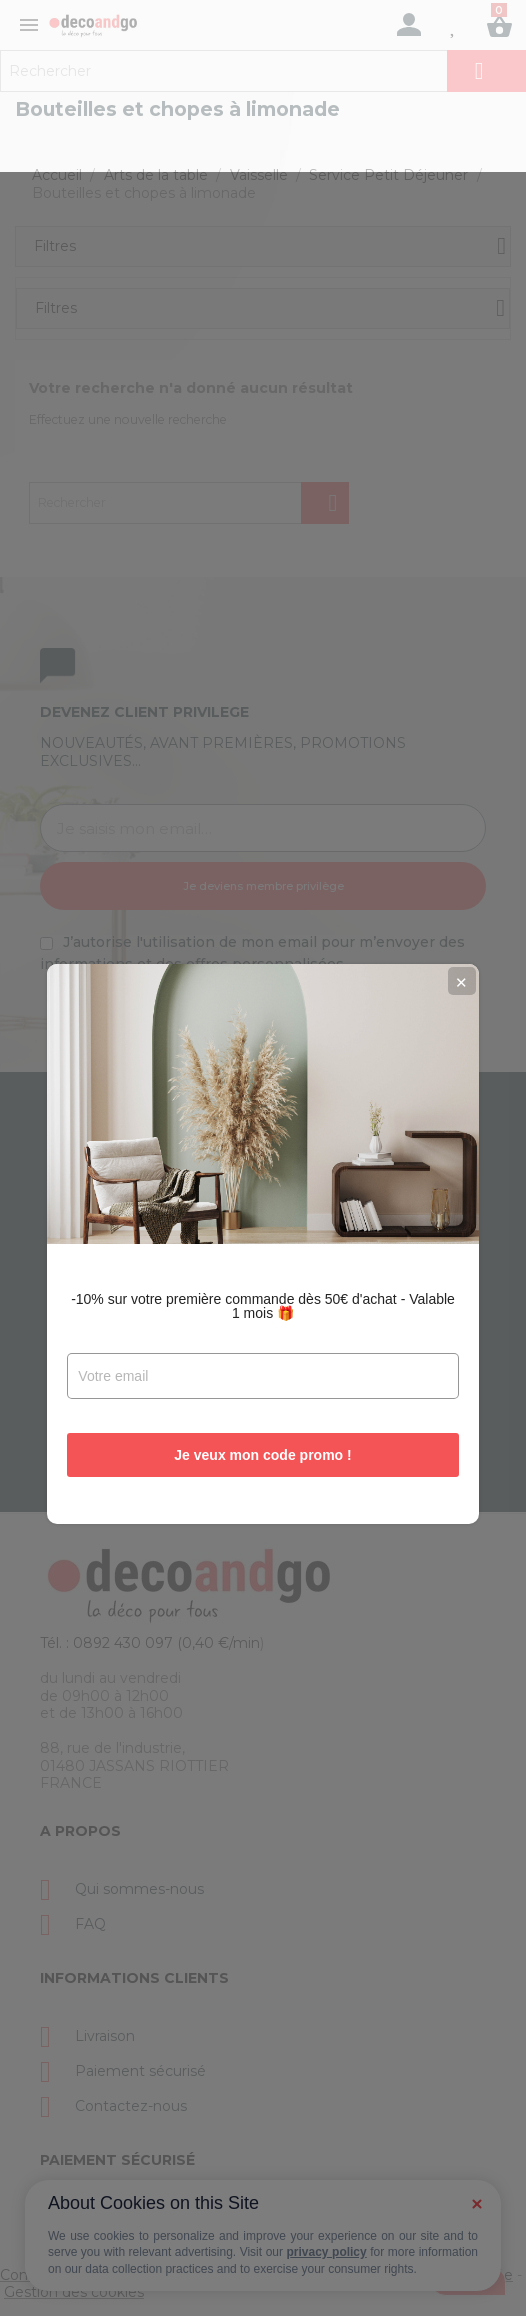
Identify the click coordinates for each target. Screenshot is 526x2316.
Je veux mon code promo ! (262, 1369)
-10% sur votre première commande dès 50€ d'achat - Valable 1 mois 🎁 (263, 1220)
